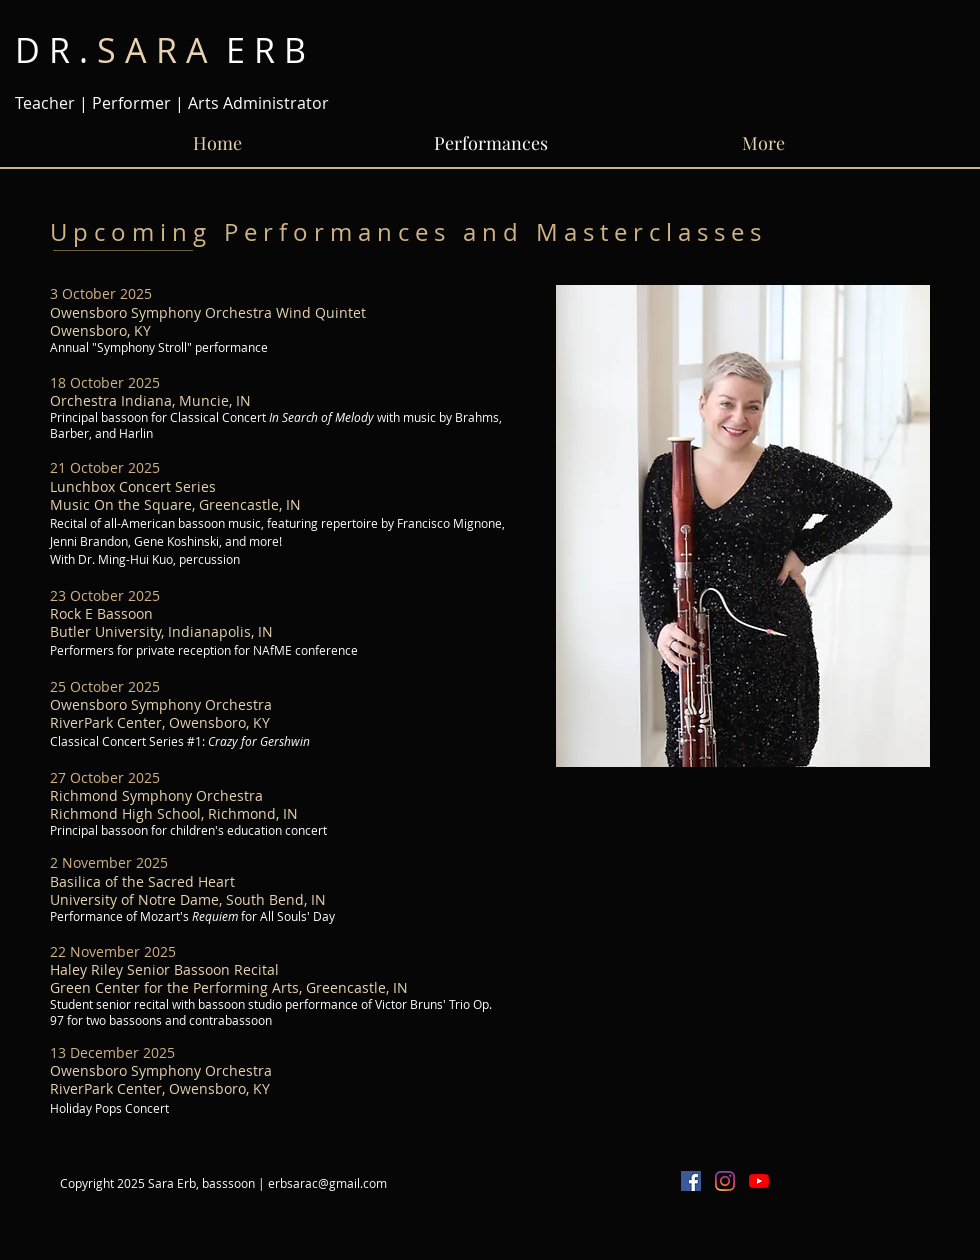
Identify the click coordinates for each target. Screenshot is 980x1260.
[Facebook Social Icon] (691, 1181)
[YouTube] (759, 1181)
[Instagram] (725, 1181)
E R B (160, 50)
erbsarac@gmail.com (327, 1183)
